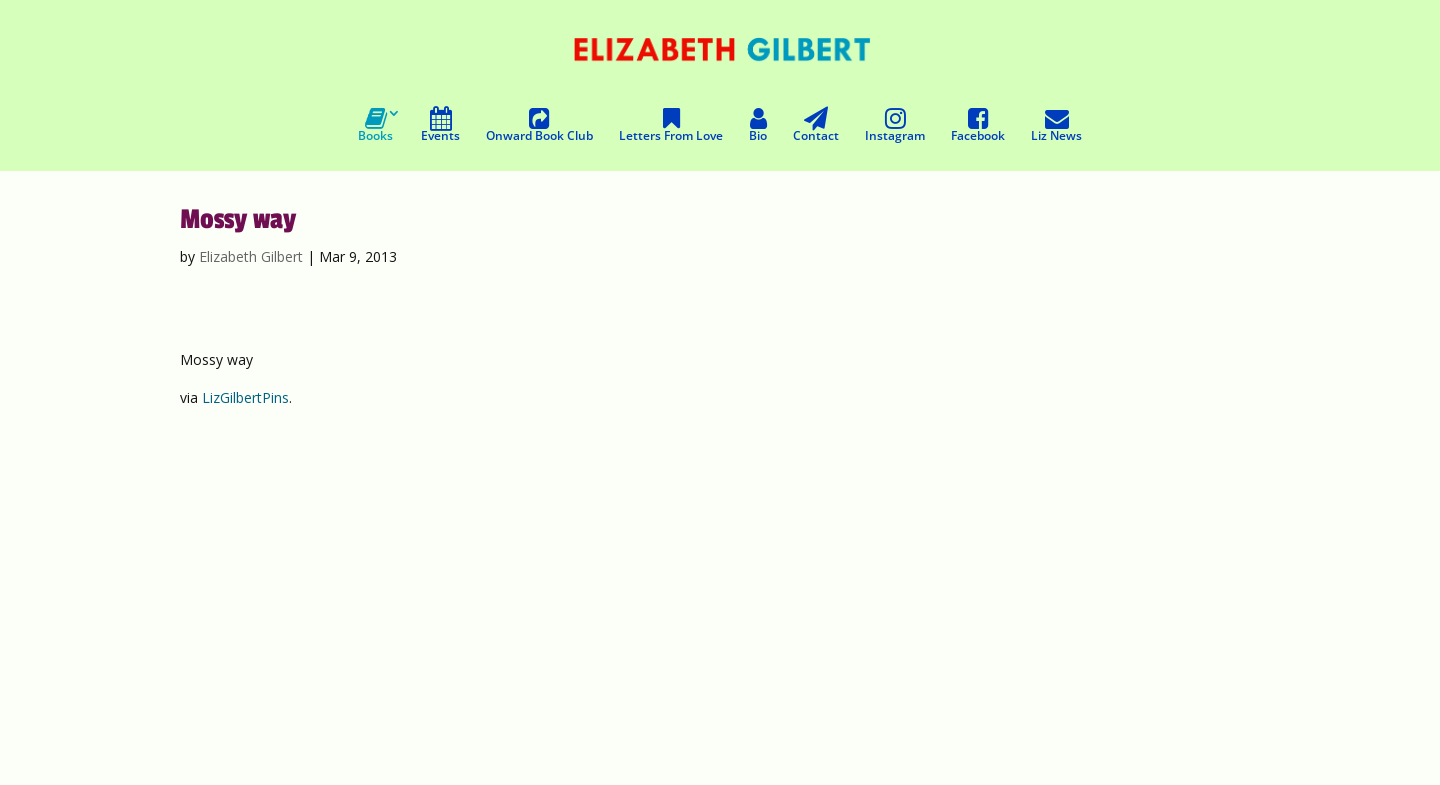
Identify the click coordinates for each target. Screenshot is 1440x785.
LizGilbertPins (245, 397)
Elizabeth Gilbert (251, 256)
